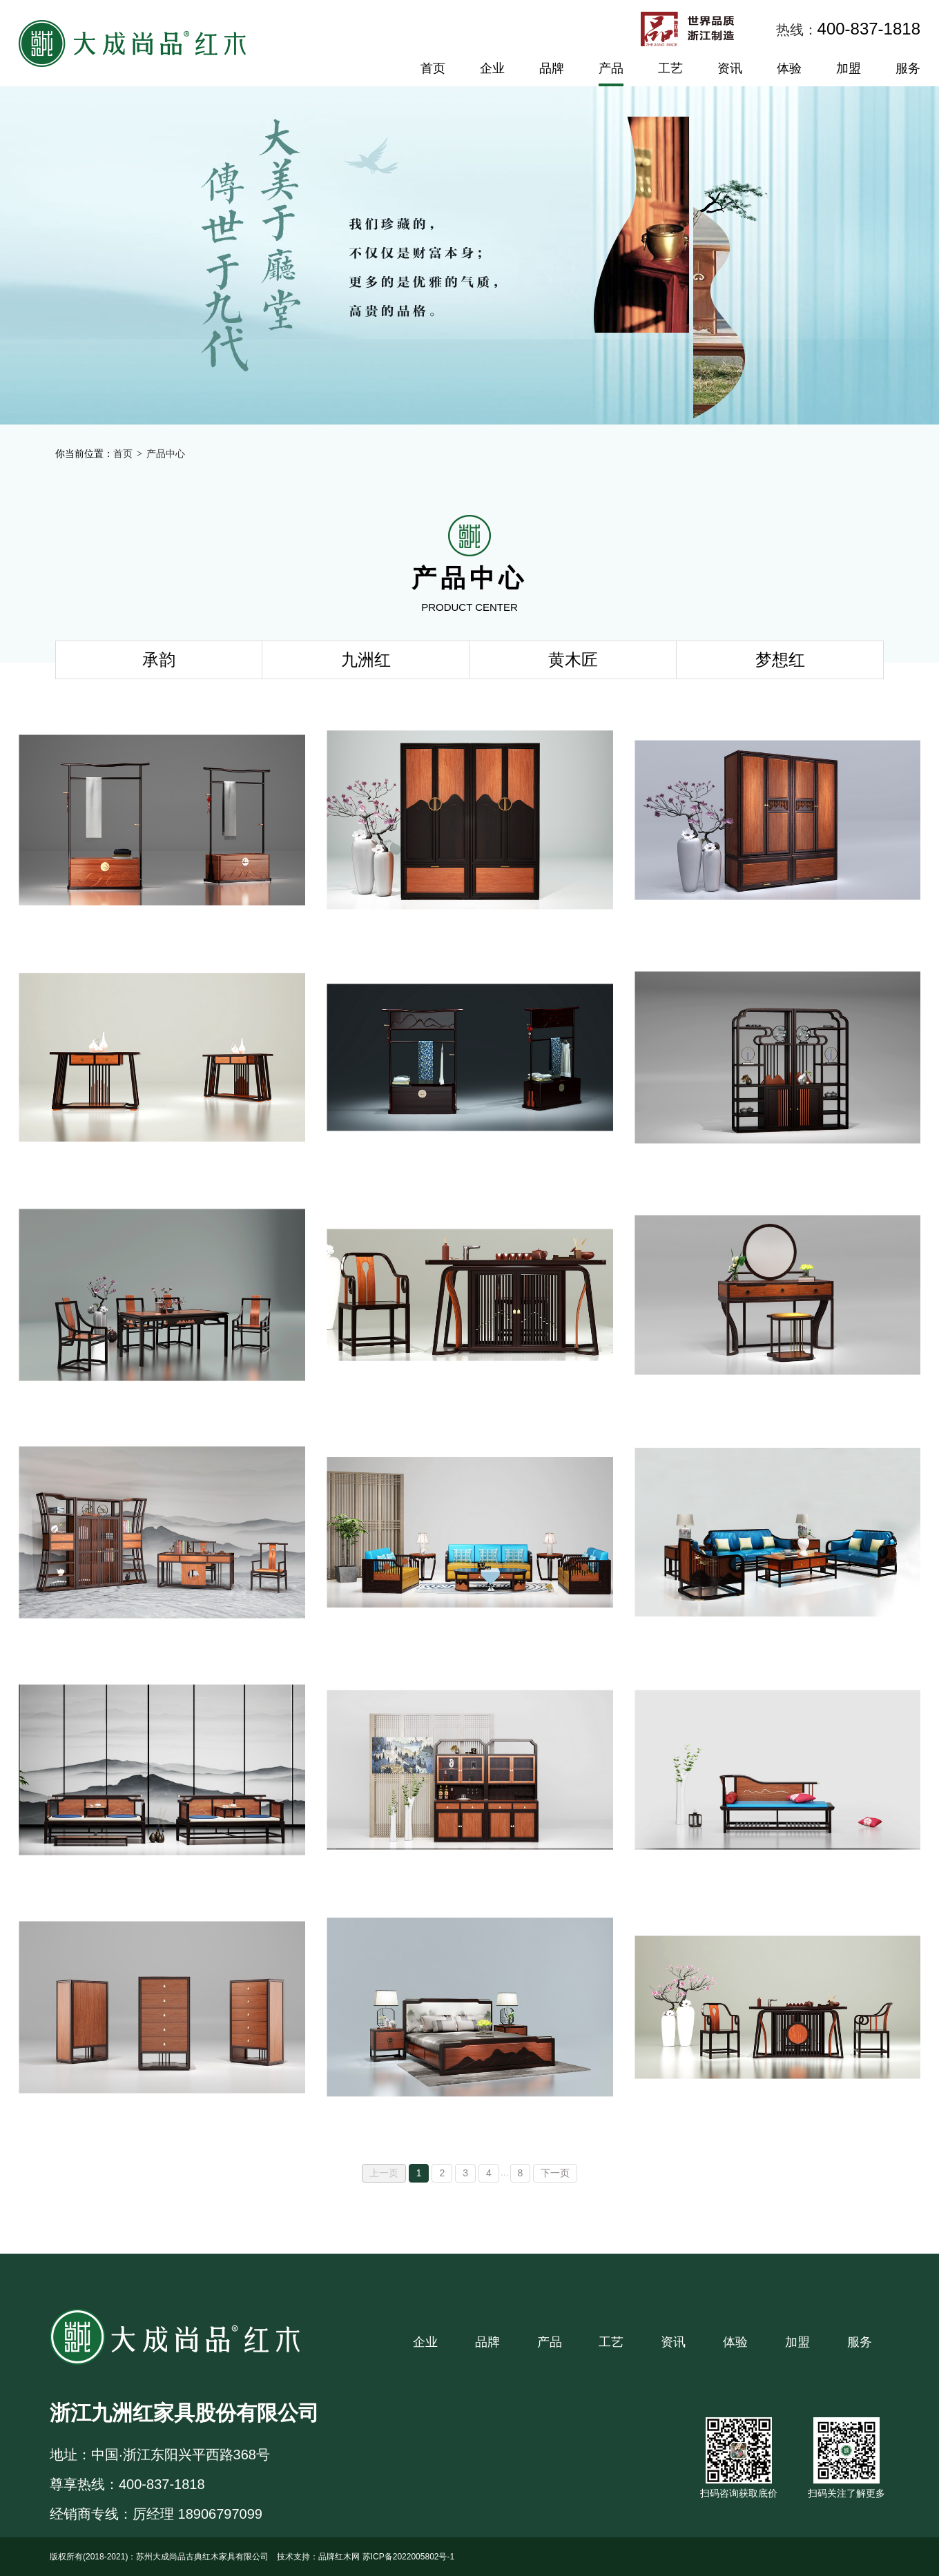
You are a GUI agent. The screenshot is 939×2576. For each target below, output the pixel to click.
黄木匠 (573, 659)
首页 (432, 68)
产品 (611, 68)
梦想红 (780, 659)
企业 (492, 68)
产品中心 (165, 453)
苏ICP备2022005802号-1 (408, 2557)
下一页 (555, 2172)
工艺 (670, 68)
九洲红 (366, 659)
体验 (789, 68)
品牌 (551, 68)
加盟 (848, 68)
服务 (908, 68)
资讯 (729, 68)
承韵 (158, 659)
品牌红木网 (339, 2557)
